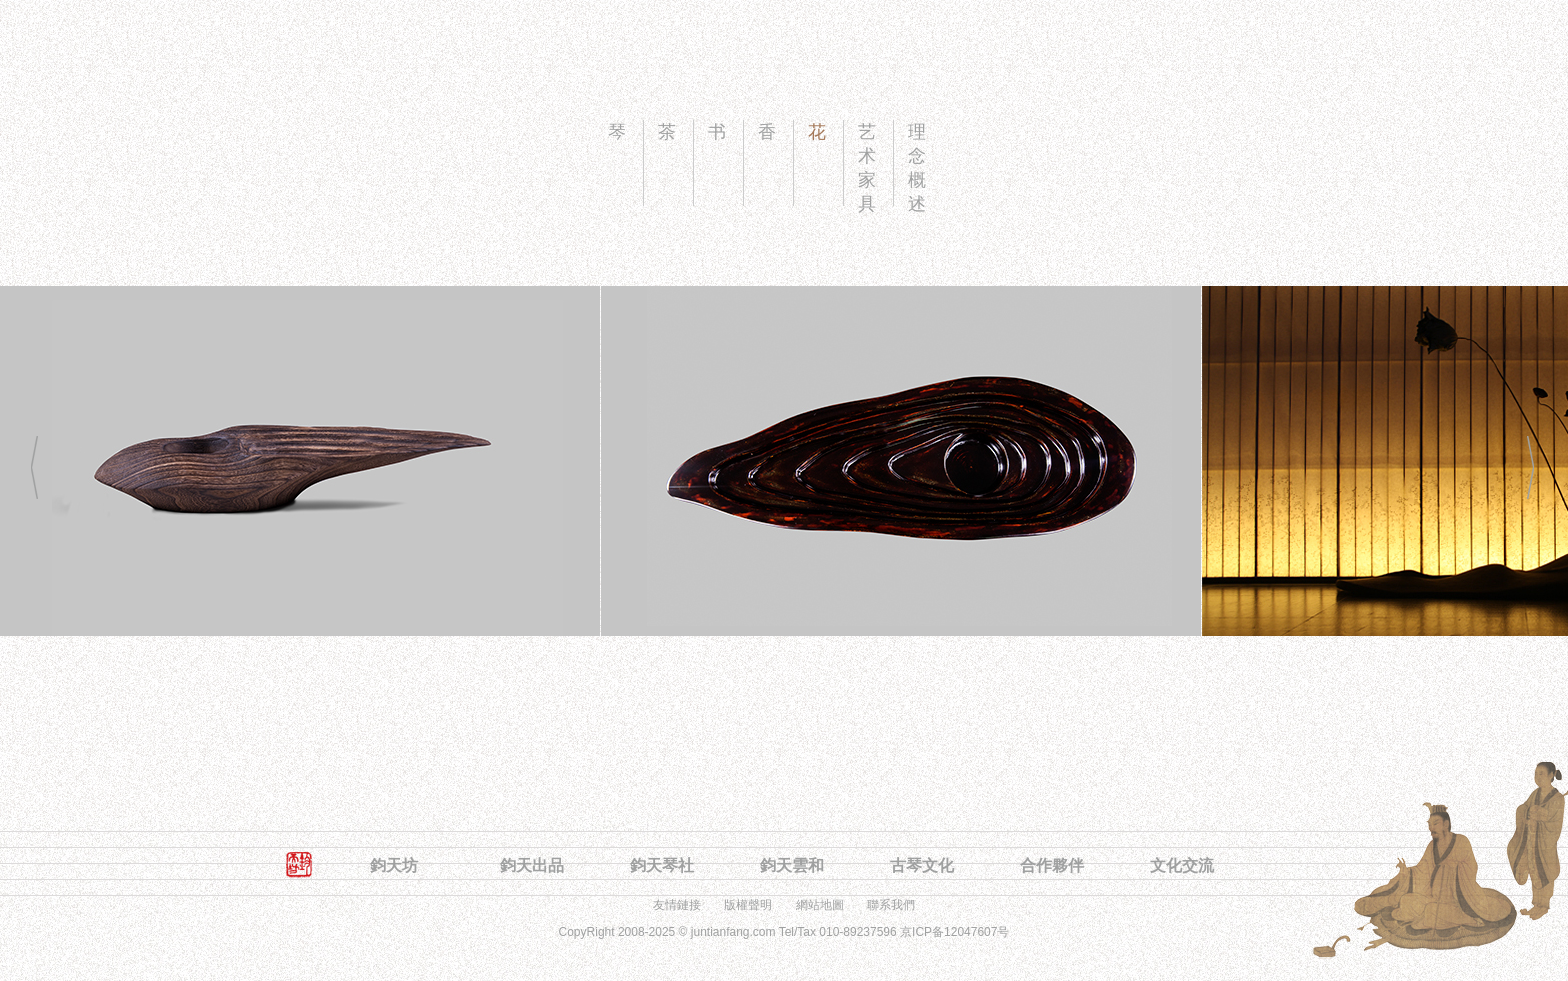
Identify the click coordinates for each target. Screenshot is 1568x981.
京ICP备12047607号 (954, 932)
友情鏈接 (677, 905)
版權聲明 (748, 905)
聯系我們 (891, 905)
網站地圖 (820, 905)
